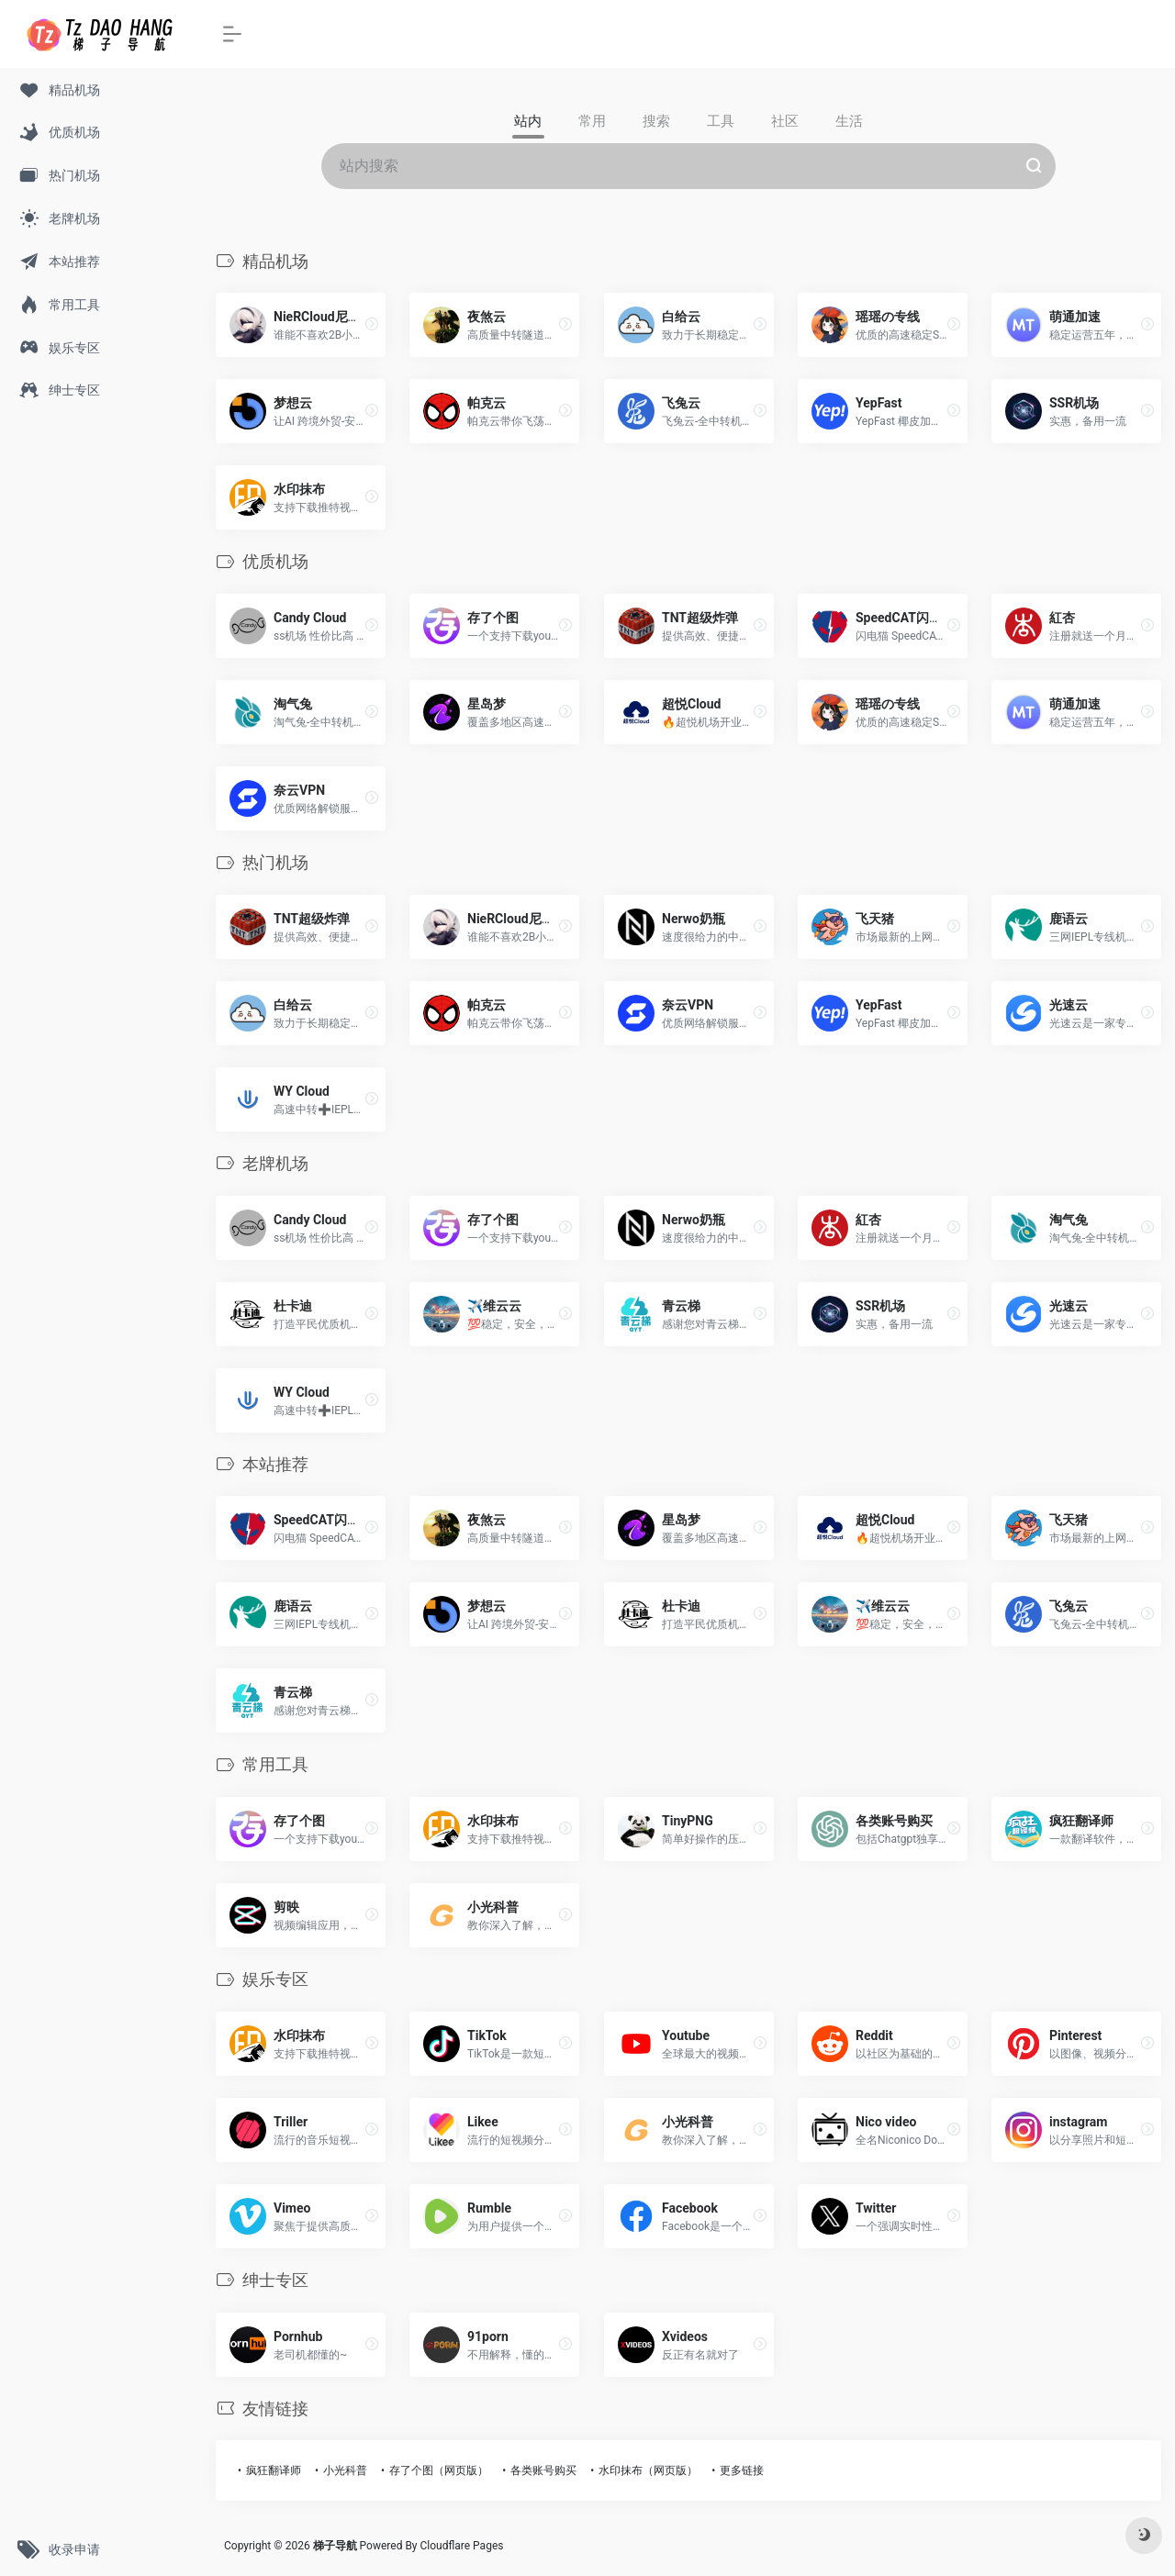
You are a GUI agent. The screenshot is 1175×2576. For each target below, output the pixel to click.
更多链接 (742, 2470)
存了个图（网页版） (438, 2470)
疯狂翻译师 (273, 2470)
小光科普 (345, 2470)
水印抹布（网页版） (648, 2470)
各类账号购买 (543, 2470)
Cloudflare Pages (462, 2545)
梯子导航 (336, 2545)
